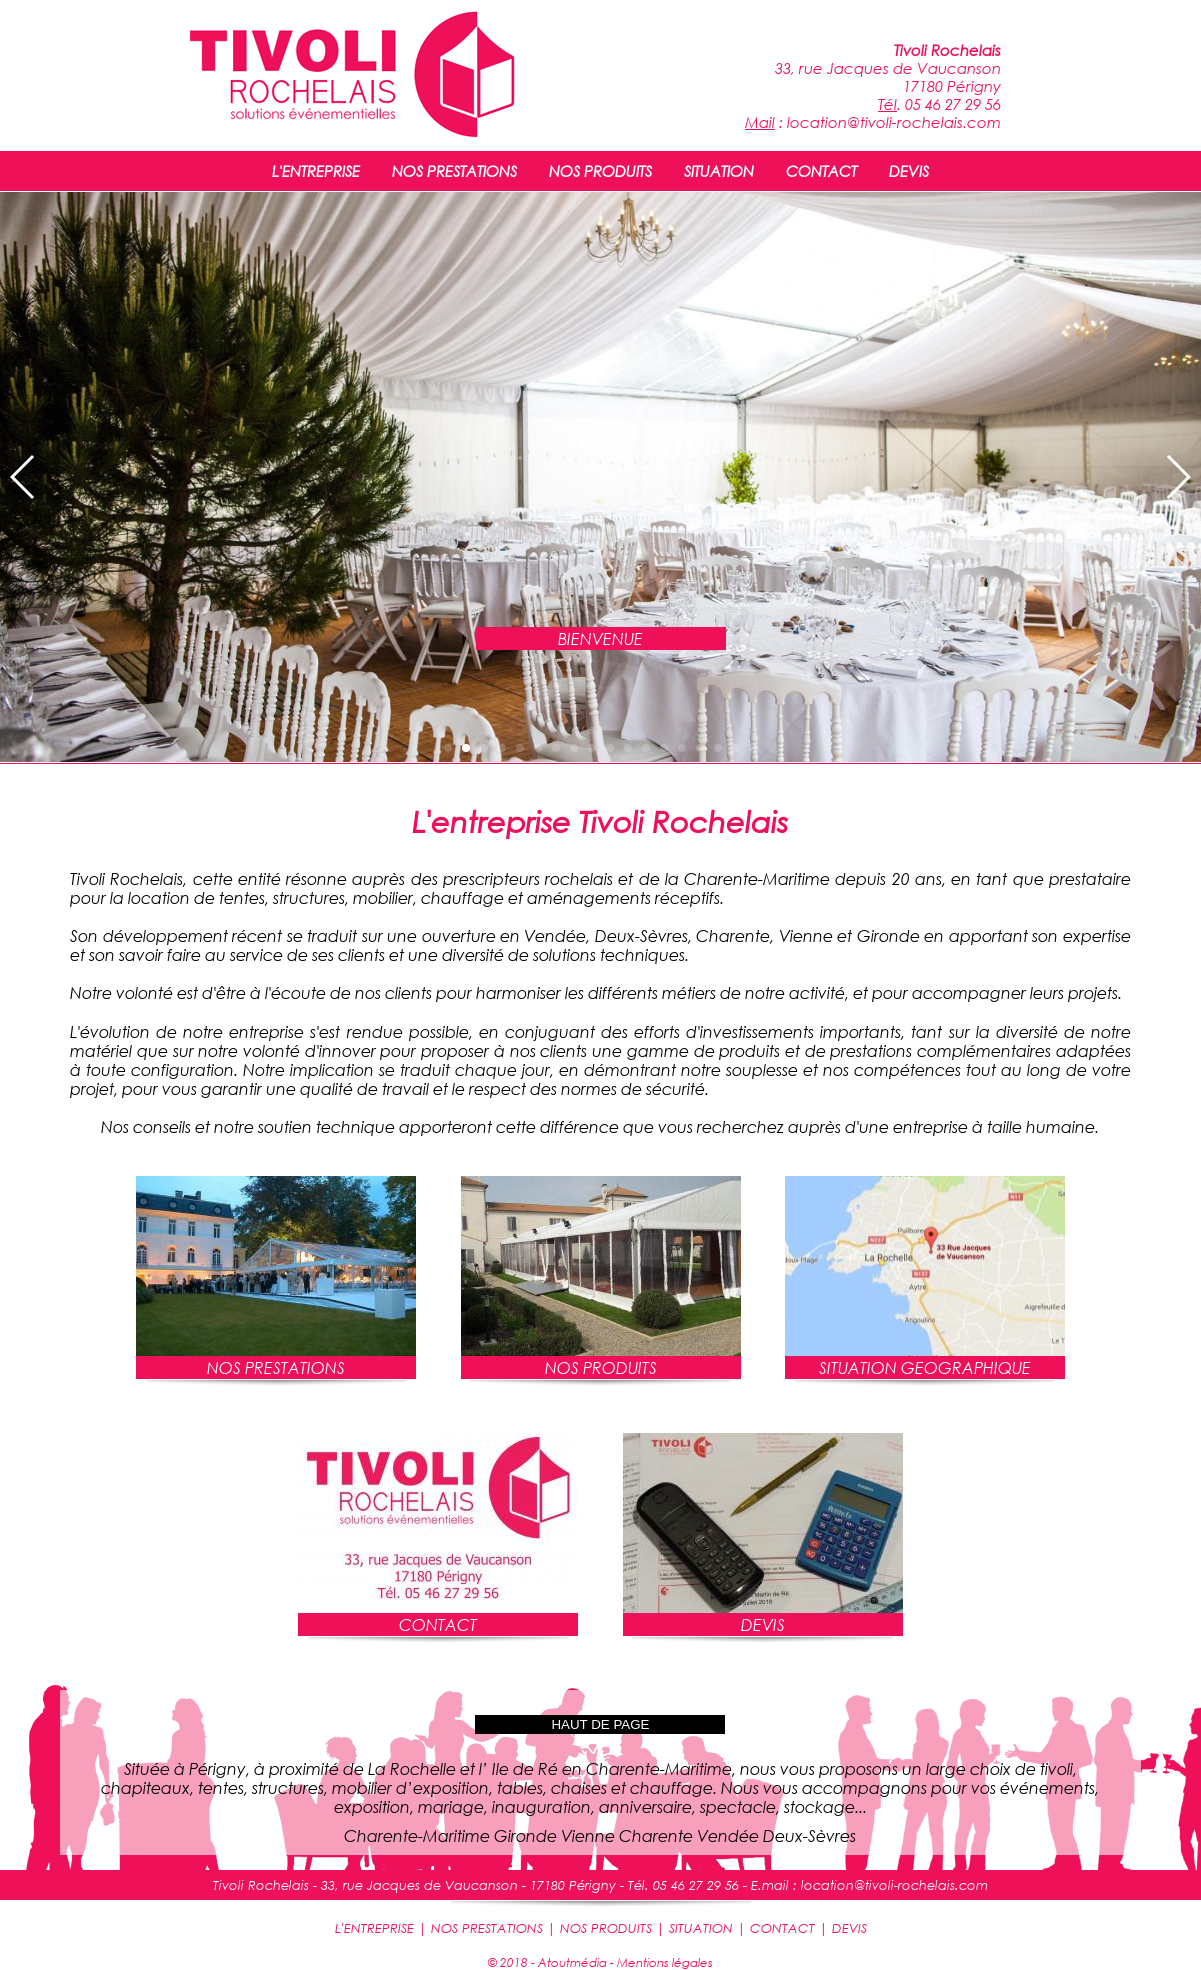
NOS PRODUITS (600, 171)
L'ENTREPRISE (316, 171)
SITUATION (719, 171)
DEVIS (909, 171)
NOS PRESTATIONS (454, 171)
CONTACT (821, 171)
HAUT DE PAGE (600, 1724)
